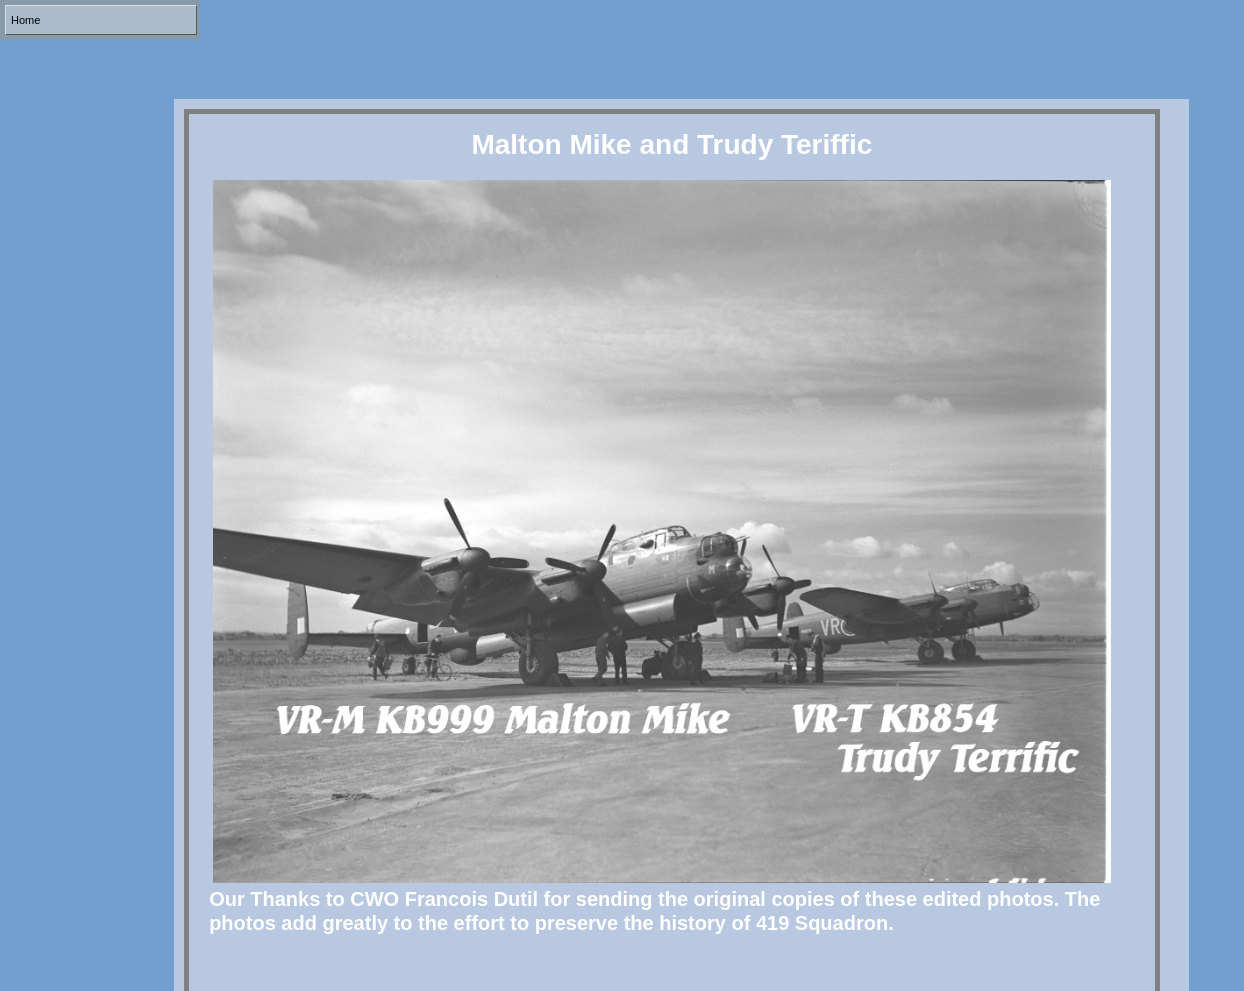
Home (25, 20)
